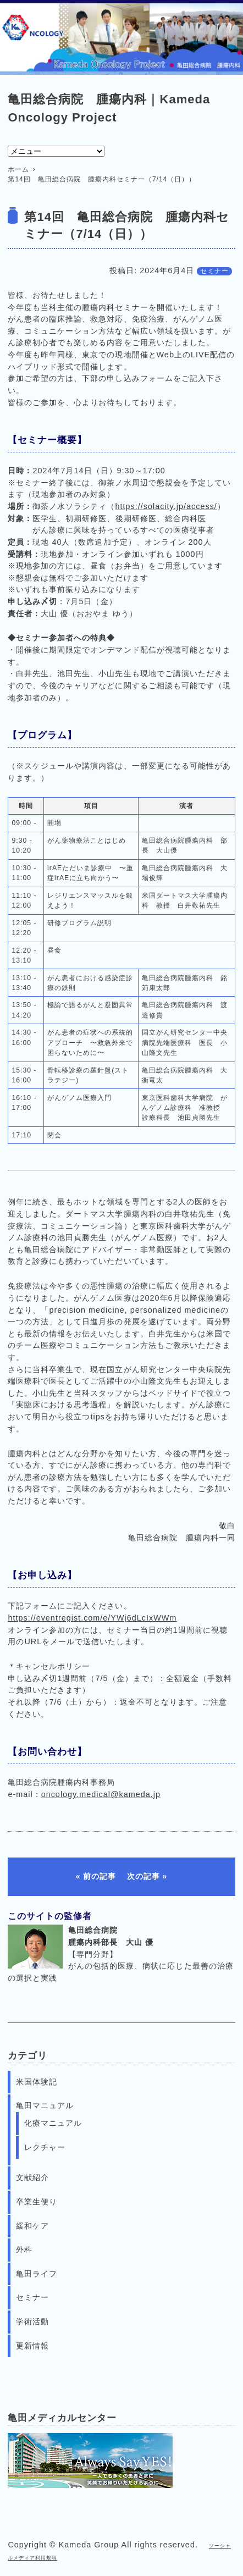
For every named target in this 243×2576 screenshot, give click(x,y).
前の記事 (99, 1876)
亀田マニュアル (45, 2105)
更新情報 (32, 2345)
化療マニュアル (53, 2123)
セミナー (214, 271)
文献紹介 (32, 2177)
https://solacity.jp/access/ (166, 506)
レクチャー (44, 2147)
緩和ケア (32, 2225)
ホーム (18, 169)
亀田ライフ (36, 2273)
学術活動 (32, 2321)
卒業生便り (36, 2201)
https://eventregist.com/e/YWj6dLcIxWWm (92, 1617)
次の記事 (143, 1876)
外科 (24, 2249)
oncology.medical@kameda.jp (101, 1794)
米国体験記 (36, 2081)
